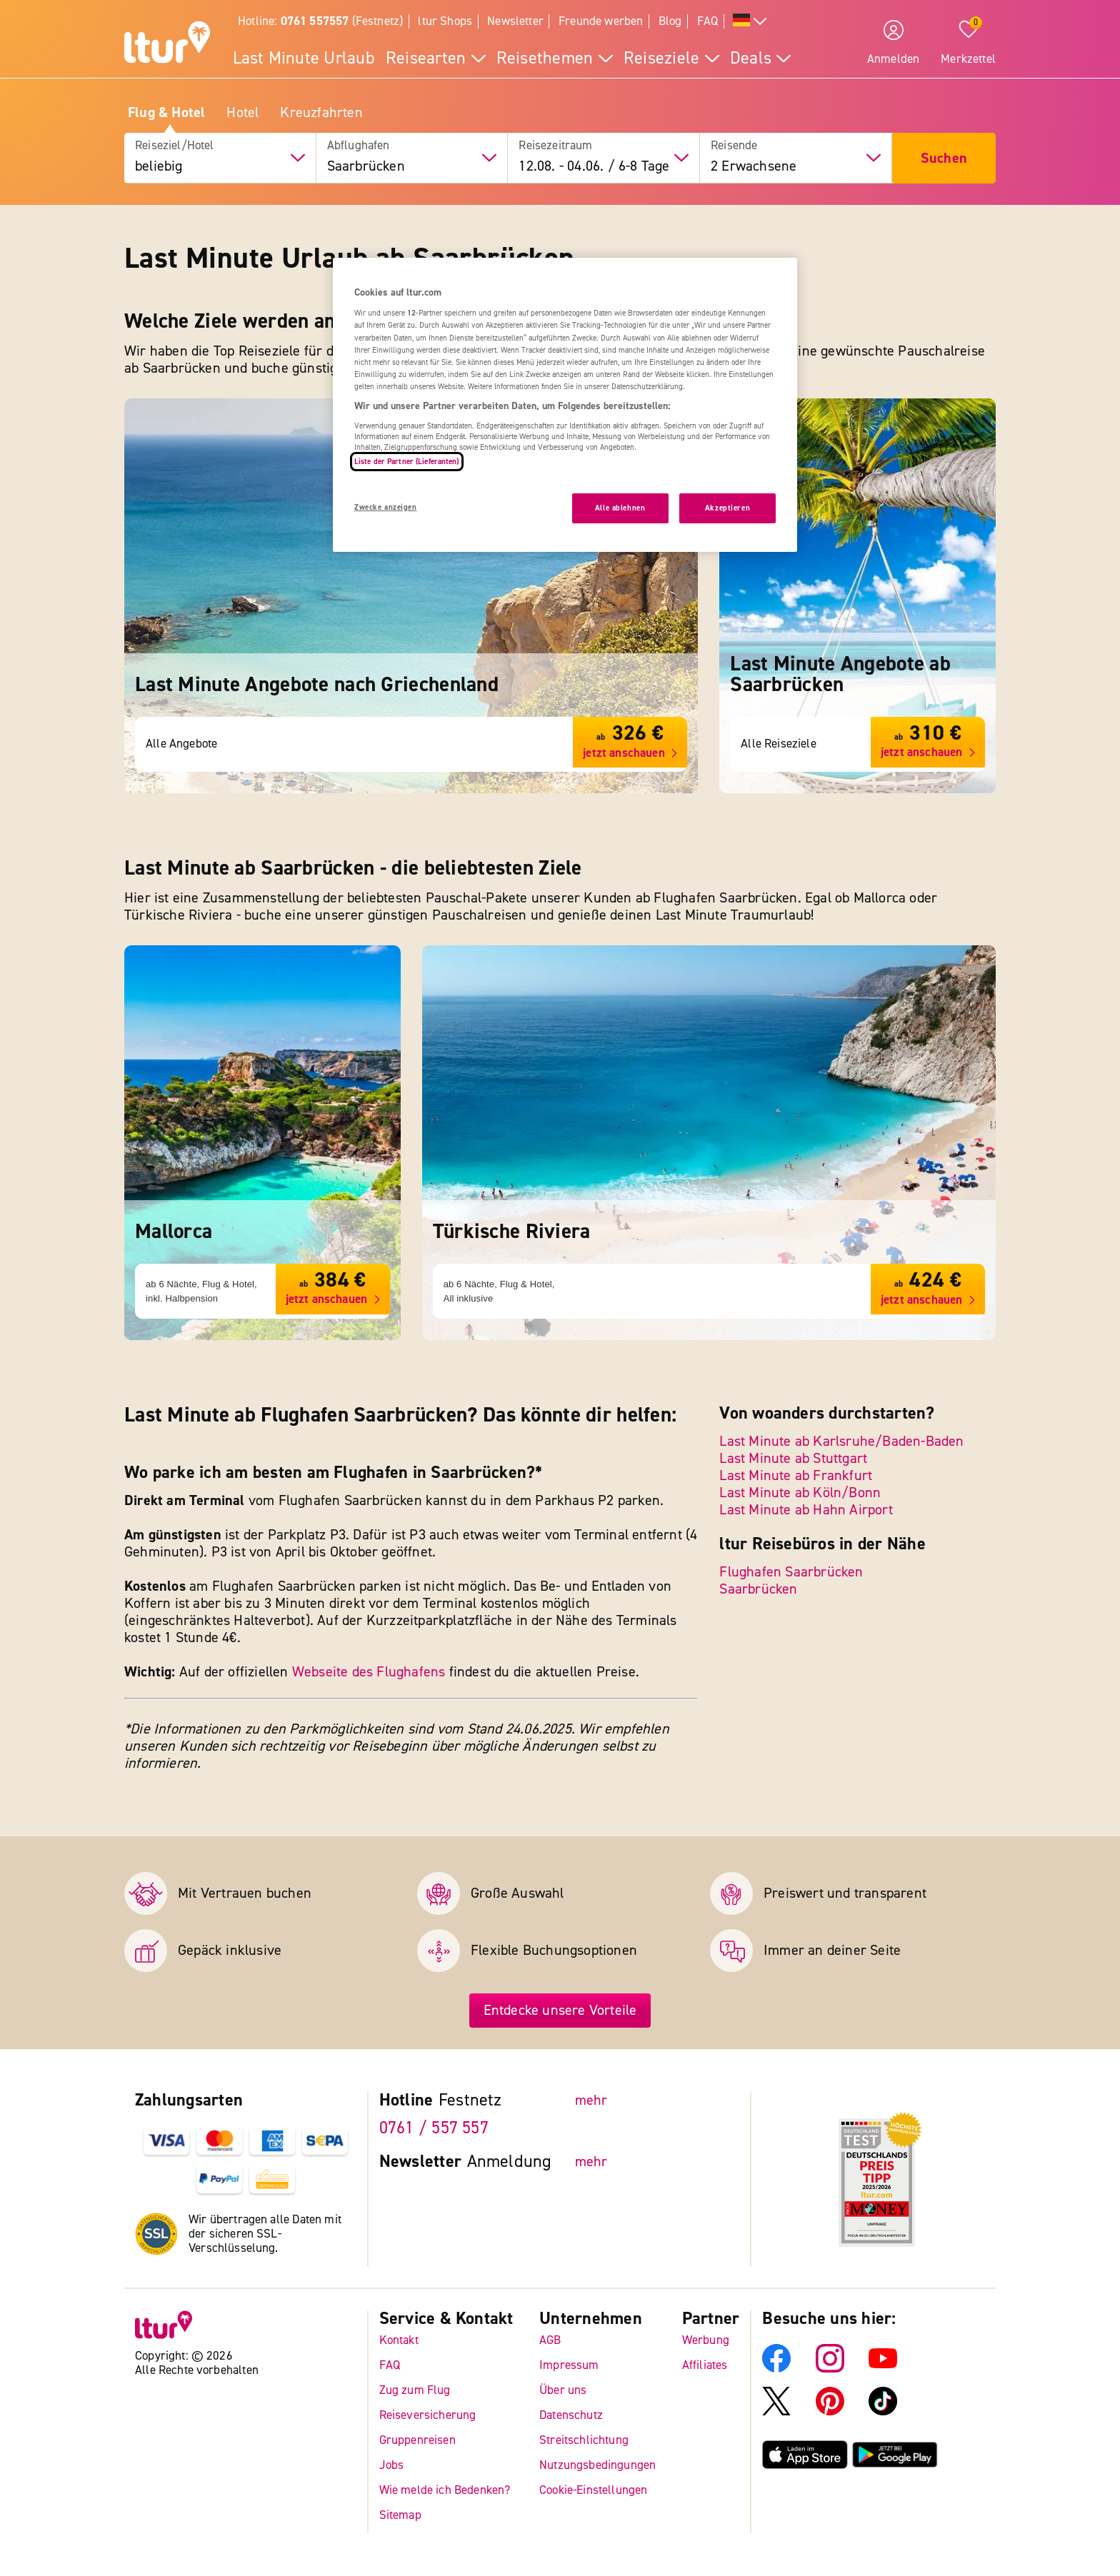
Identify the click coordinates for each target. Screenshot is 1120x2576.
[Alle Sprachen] (750, 21)
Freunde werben (601, 21)
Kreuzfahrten (321, 112)
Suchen (944, 158)
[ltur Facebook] (776, 2368)
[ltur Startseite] (167, 44)
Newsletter (515, 21)
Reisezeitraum (555, 146)
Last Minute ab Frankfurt (795, 1475)
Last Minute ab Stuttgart (793, 1458)
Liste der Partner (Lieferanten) (406, 461)
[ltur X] (776, 2411)
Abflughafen (358, 146)
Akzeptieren (727, 508)
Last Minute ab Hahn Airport (805, 1510)
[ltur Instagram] (830, 2368)
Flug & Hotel (166, 112)
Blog (670, 21)
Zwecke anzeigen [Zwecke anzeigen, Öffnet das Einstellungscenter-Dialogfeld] (385, 507)
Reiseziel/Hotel (174, 146)
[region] (565, 405)
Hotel (242, 112)
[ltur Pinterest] (830, 2411)
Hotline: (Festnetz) (320, 21)
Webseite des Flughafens (369, 1672)
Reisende (734, 146)
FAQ (708, 21)
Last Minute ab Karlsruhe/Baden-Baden (841, 1441)
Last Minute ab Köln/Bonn (800, 1492)
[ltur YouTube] (883, 2368)
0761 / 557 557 (434, 2128)
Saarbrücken (758, 1589)
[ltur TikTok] (883, 2411)
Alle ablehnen (620, 508)
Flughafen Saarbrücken (791, 1572)
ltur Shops (445, 21)
